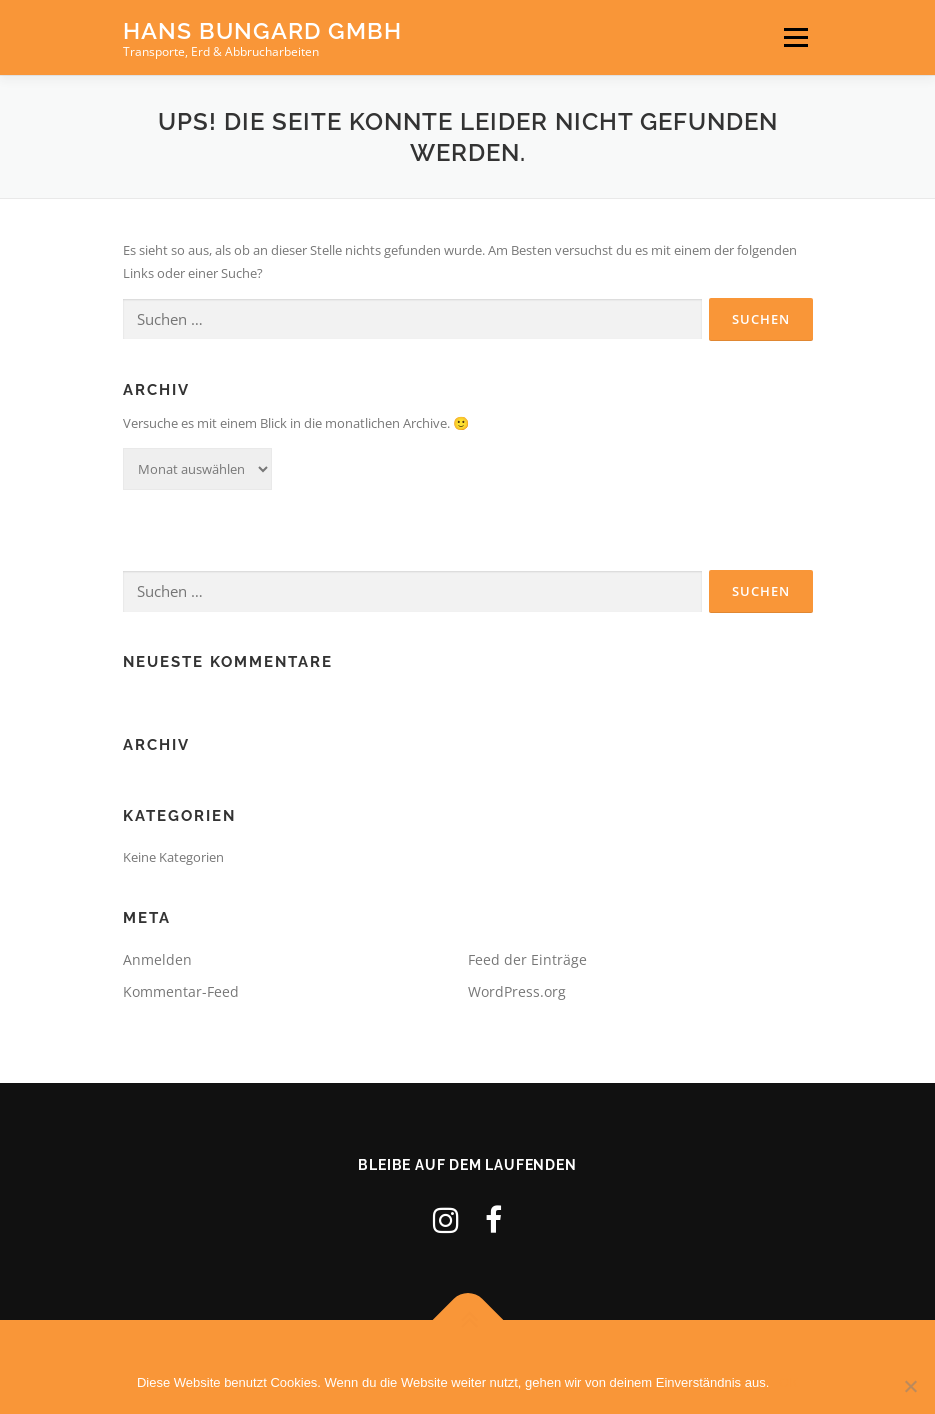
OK (788, 1382)
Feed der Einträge (527, 959)
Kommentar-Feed (181, 991)
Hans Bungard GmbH (262, 30)
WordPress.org (517, 991)
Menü (795, 37)
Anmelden (157, 959)
